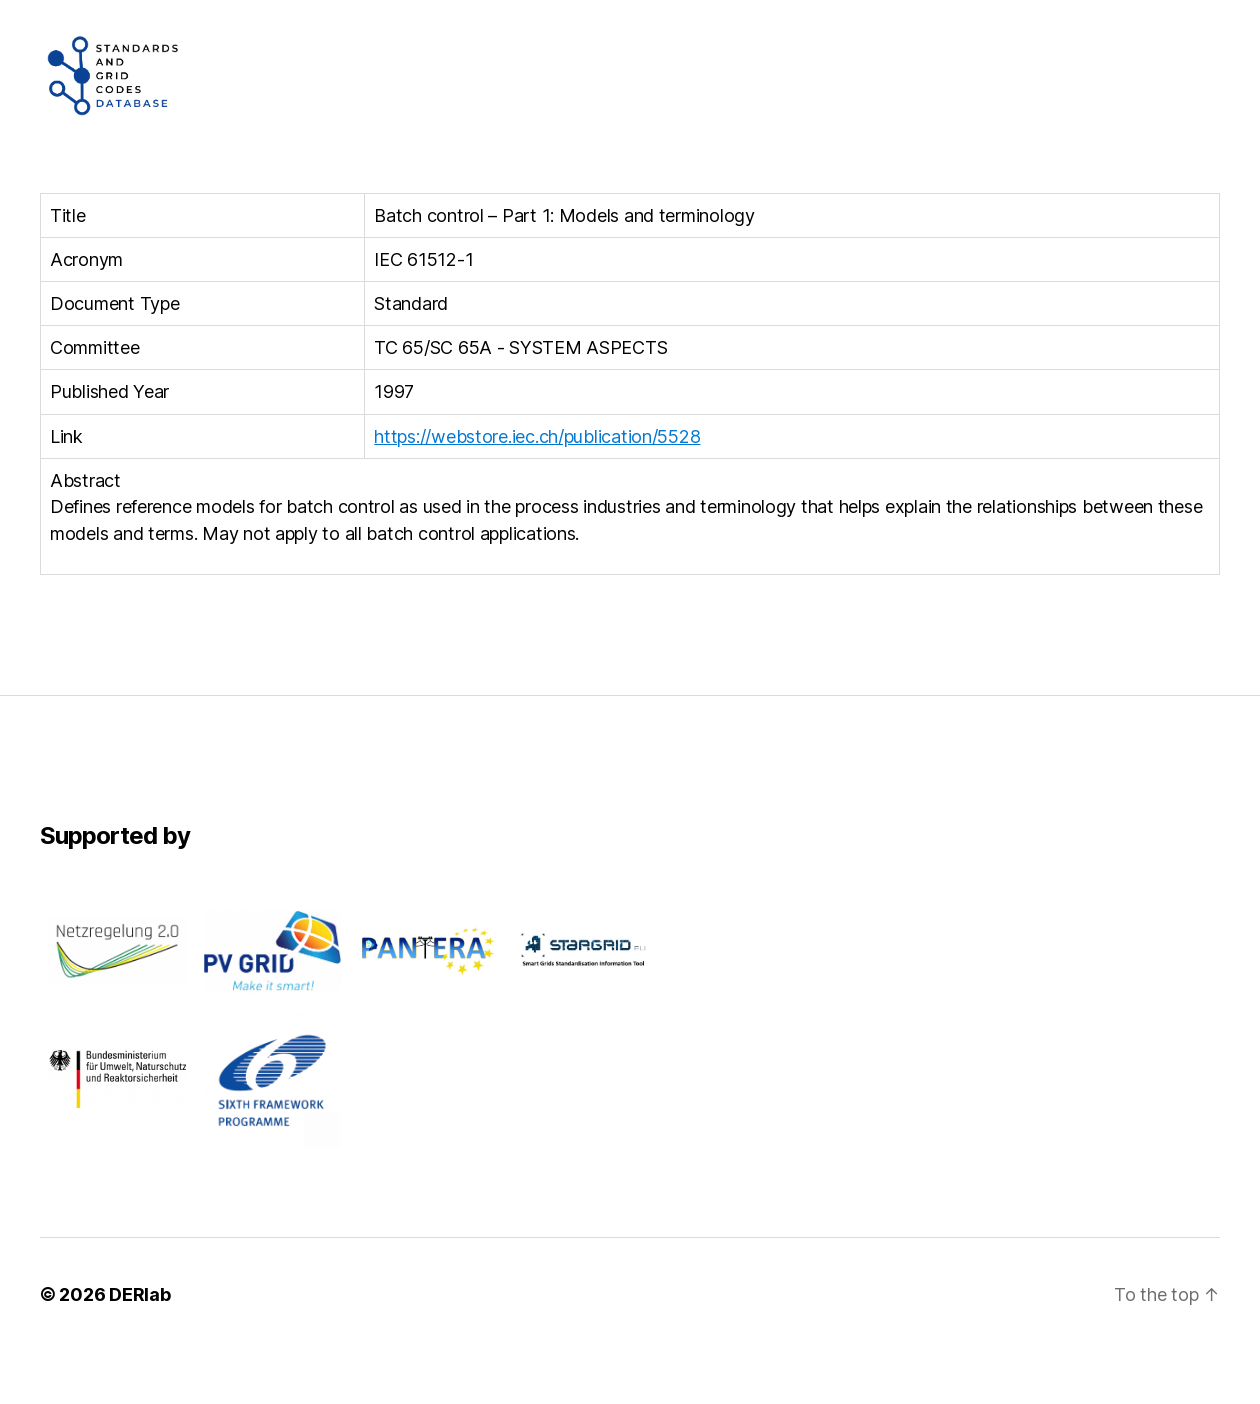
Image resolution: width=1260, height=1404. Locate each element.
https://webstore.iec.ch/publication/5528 (537, 489)
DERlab (139, 1347)
